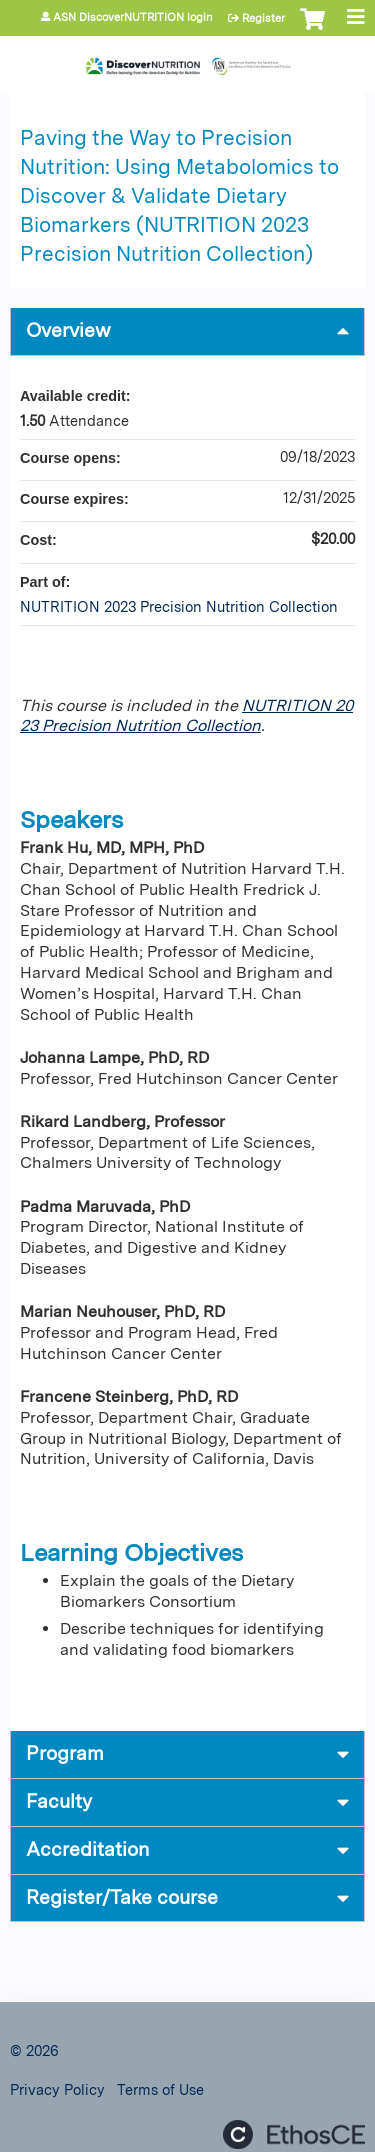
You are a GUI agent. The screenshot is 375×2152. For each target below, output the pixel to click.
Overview (68, 330)
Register (263, 18)
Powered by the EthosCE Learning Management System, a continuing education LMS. (294, 2134)
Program (65, 1753)
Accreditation (87, 1849)
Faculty (59, 1801)
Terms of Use (160, 2089)
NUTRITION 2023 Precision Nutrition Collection (186, 716)
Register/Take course (122, 1897)
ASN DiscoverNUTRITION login (133, 17)
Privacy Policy (57, 2089)
